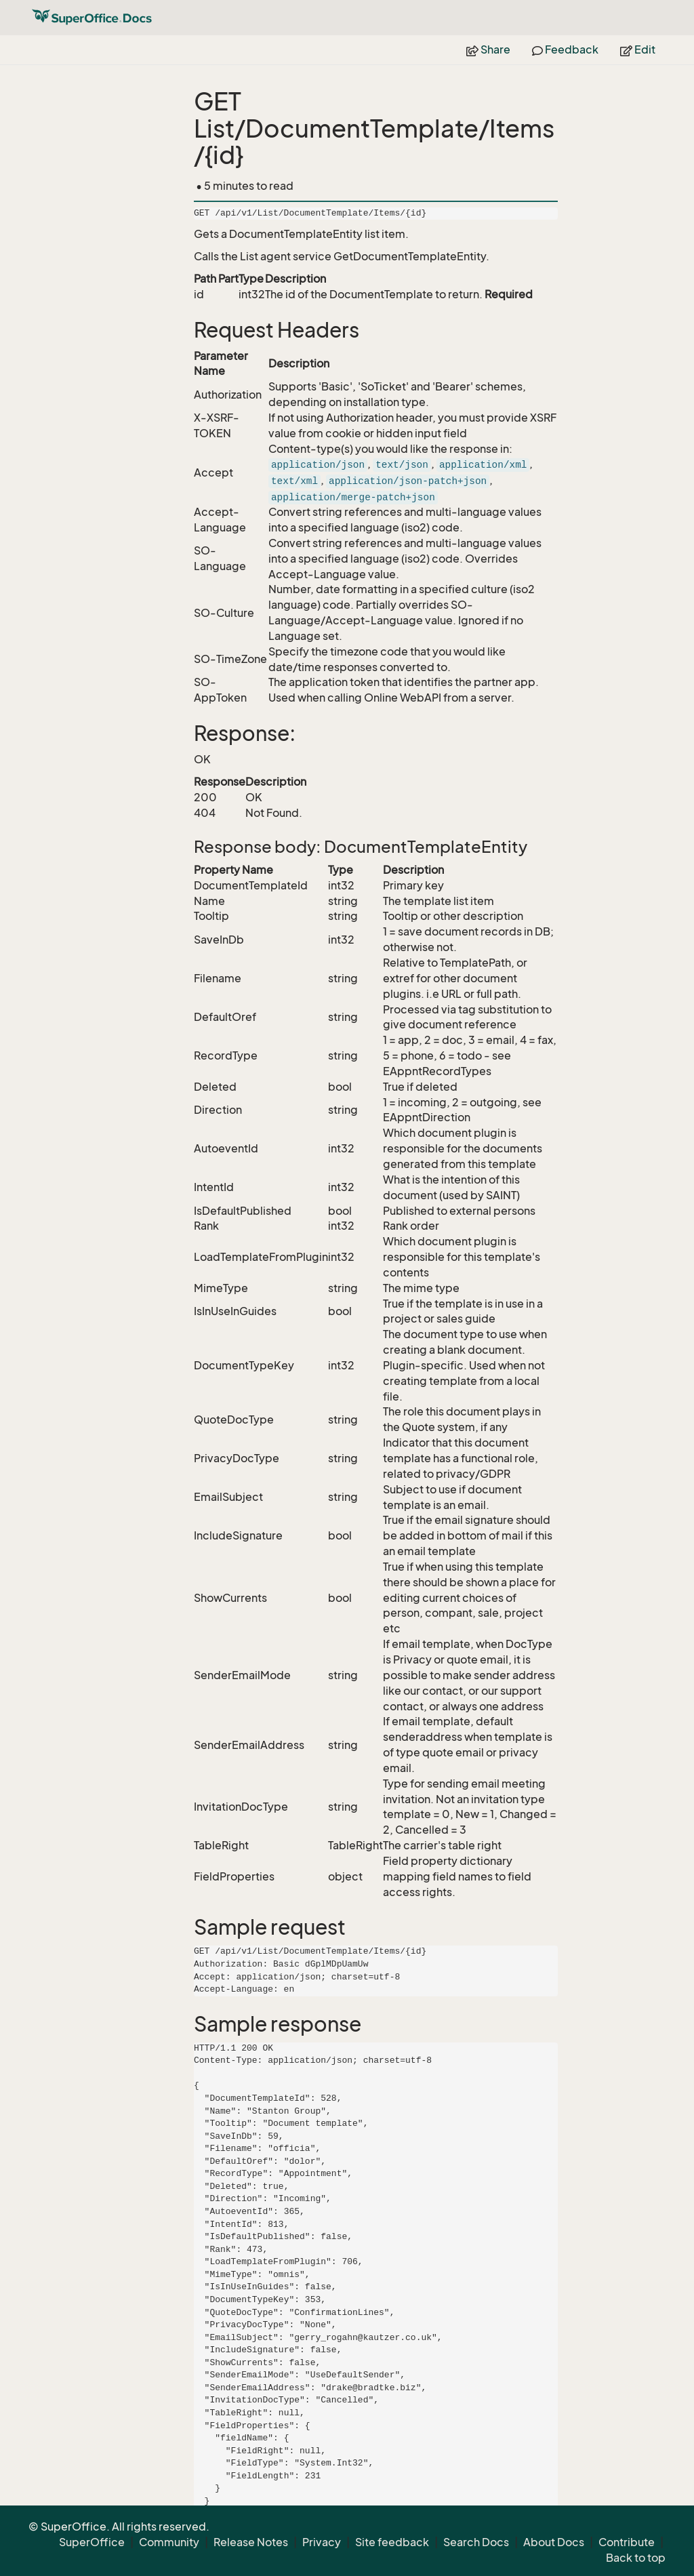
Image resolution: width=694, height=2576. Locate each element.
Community (169, 2542)
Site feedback (392, 2542)
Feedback (565, 49)
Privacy (321, 2542)
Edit (637, 49)
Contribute (626, 2542)
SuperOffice (92, 2542)
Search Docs (476, 2542)
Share (488, 49)
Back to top (636, 2557)
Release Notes (250, 2542)
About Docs (553, 2542)
